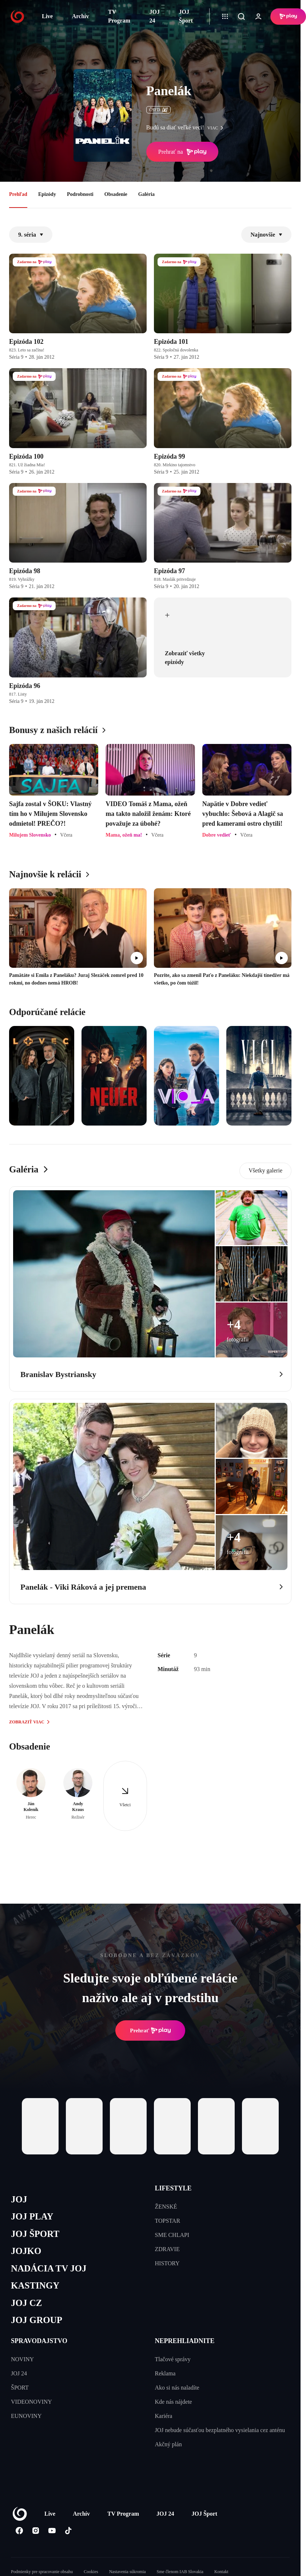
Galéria (146, 194)
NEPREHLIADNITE (185, 2340)
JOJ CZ (26, 2303)
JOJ (19, 2199)
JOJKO (26, 2251)
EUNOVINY (26, 2416)
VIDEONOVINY (31, 2402)
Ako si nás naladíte (177, 2387)
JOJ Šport (186, 16)
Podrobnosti (80, 194)
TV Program (119, 16)
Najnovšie (266, 235)
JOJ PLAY (32, 2216)
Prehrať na (182, 152)
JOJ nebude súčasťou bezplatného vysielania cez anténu (220, 2430)
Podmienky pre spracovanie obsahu (42, 2571)
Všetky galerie (265, 1170)
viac (217, 127)
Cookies (91, 2571)
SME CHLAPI (172, 2235)
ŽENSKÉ (166, 2206)
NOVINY (22, 2359)
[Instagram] (35, 2531)
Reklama (165, 2373)
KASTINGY (35, 2285)
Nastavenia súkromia (127, 2571)
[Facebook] (19, 2531)
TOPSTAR (167, 2221)
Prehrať (150, 2030)
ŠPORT (20, 2387)
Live (47, 16)
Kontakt (221, 2571)
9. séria (30, 235)
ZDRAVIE (167, 2249)
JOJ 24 (155, 16)
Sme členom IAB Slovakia (180, 2571)
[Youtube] (52, 2531)
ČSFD (158, 110)
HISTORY (167, 2263)
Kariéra (163, 2416)
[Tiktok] (68, 2531)
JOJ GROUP (36, 2320)
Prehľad (18, 194)
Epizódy (47, 194)
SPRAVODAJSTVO (39, 2340)
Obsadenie (115, 194)
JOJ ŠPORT (35, 2234)
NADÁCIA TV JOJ (48, 2268)
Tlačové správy (173, 2359)
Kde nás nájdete (173, 2402)
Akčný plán (168, 2444)
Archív (80, 16)
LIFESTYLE (173, 2188)
